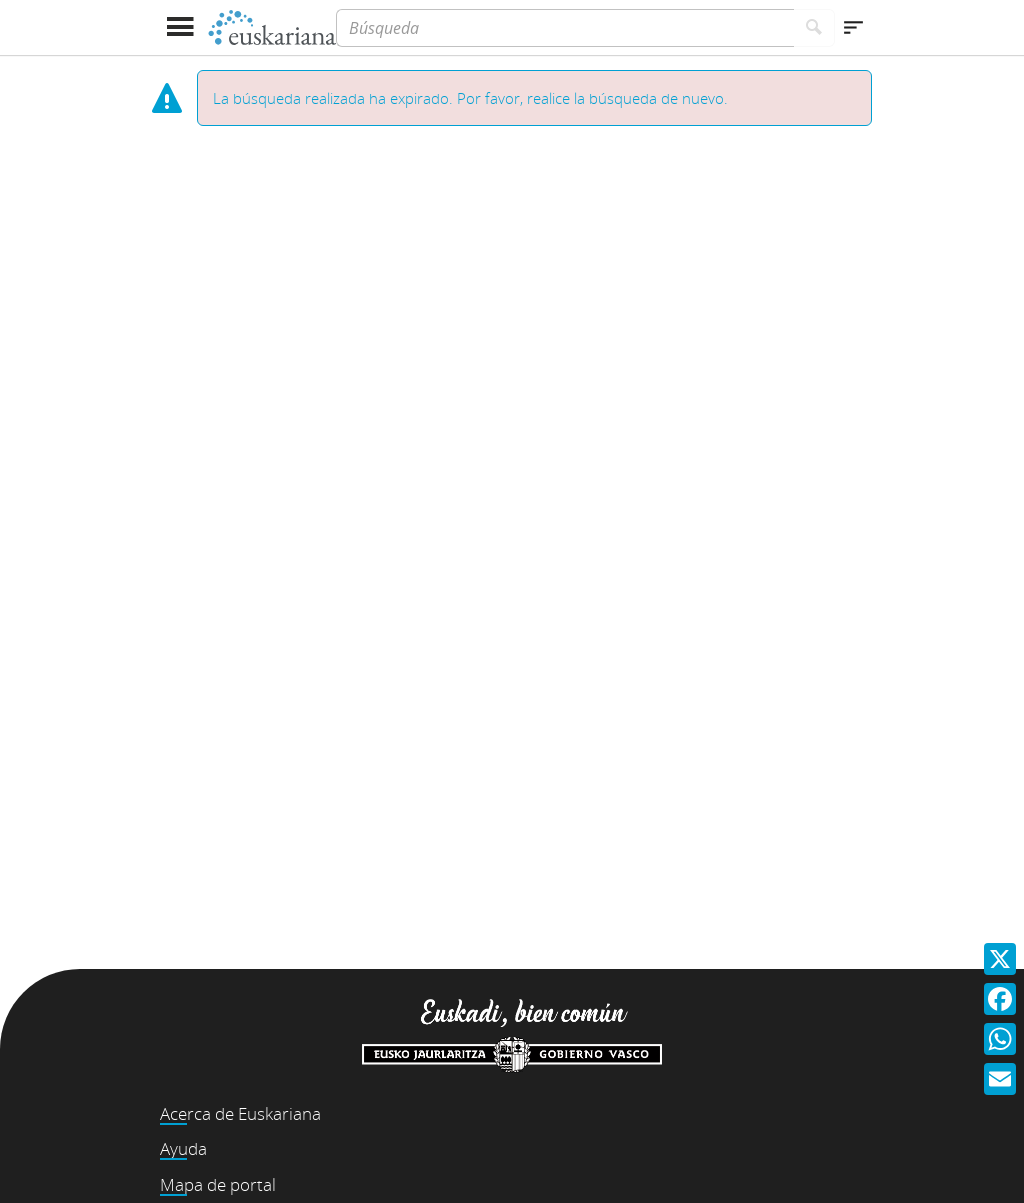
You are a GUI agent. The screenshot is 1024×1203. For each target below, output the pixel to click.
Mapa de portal (218, 1184)
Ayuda (183, 1148)
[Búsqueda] (565, 28)
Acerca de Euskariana (240, 1113)
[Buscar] (814, 28)
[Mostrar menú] (179, 27)
